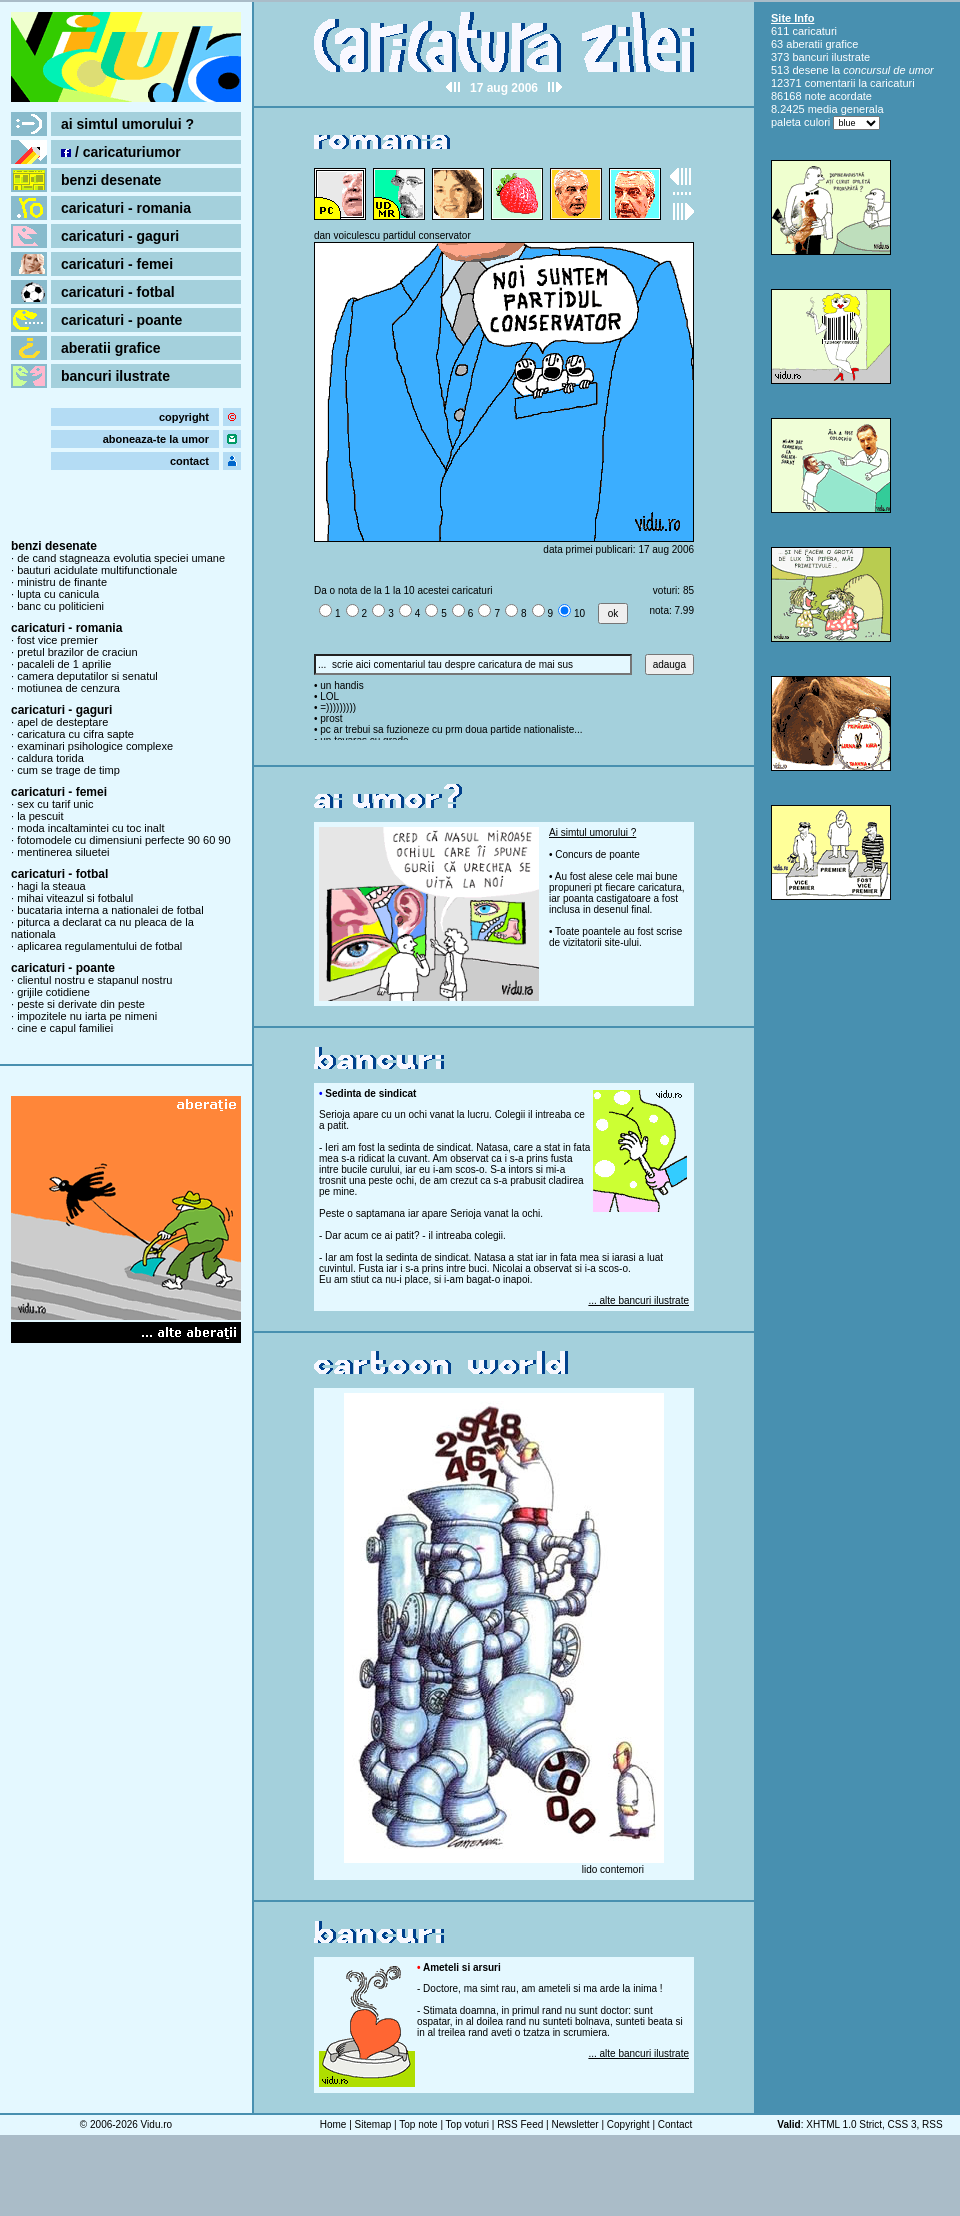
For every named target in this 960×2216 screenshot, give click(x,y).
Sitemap (373, 2124)
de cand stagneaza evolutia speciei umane (121, 558)
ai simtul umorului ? (127, 124)
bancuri (810, 57)
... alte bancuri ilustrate (638, 1300)
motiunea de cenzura (68, 688)
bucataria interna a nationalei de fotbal (110, 910)
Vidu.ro (157, 2124)
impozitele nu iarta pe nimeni (87, 1016)
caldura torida (50, 758)
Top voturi (467, 2124)
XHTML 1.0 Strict (844, 2124)
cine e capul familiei (65, 1028)
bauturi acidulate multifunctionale (97, 570)
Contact (675, 2124)
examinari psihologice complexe (95, 746)
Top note (418, 2124)
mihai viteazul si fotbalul (75, 898)
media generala (846, 109)
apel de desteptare (62, 722)
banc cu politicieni (60, 606)
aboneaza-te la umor (156, 439)
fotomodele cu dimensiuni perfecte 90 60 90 (123, 840)
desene (810, 70)
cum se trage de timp (68, 770)
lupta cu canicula (58, 594)
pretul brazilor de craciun (77, 652)
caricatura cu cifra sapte (75, 734)
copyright (184, 417)
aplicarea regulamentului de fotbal (99, 946)
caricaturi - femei (117, 264)
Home (333, 2124)
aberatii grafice (111, 348)
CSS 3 (902, 2124)
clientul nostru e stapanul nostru (94, 980)
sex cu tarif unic (55, 804)
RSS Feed (520, 2124)
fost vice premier (57, 640)
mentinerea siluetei (63, 852)
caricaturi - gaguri (120, 236)
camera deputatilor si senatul (87, 676)
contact (189, 461)
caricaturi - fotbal (118, 292)
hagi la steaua (51, 886)
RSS (932, 2124)
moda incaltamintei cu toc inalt (90, 828)
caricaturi (814, 31)
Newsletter (574, 2124)
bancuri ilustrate (115, 376)
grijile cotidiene (53, 992)
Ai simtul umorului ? (592, 832)
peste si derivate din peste (81, 1004)
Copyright (628, 2124)
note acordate (838, 96)
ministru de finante (62, 582)
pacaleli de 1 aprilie (64, 664)
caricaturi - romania (126, 208)
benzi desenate (111, 180)
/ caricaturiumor (121, 152)
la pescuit (40, 816)
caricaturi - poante (121, 320)
